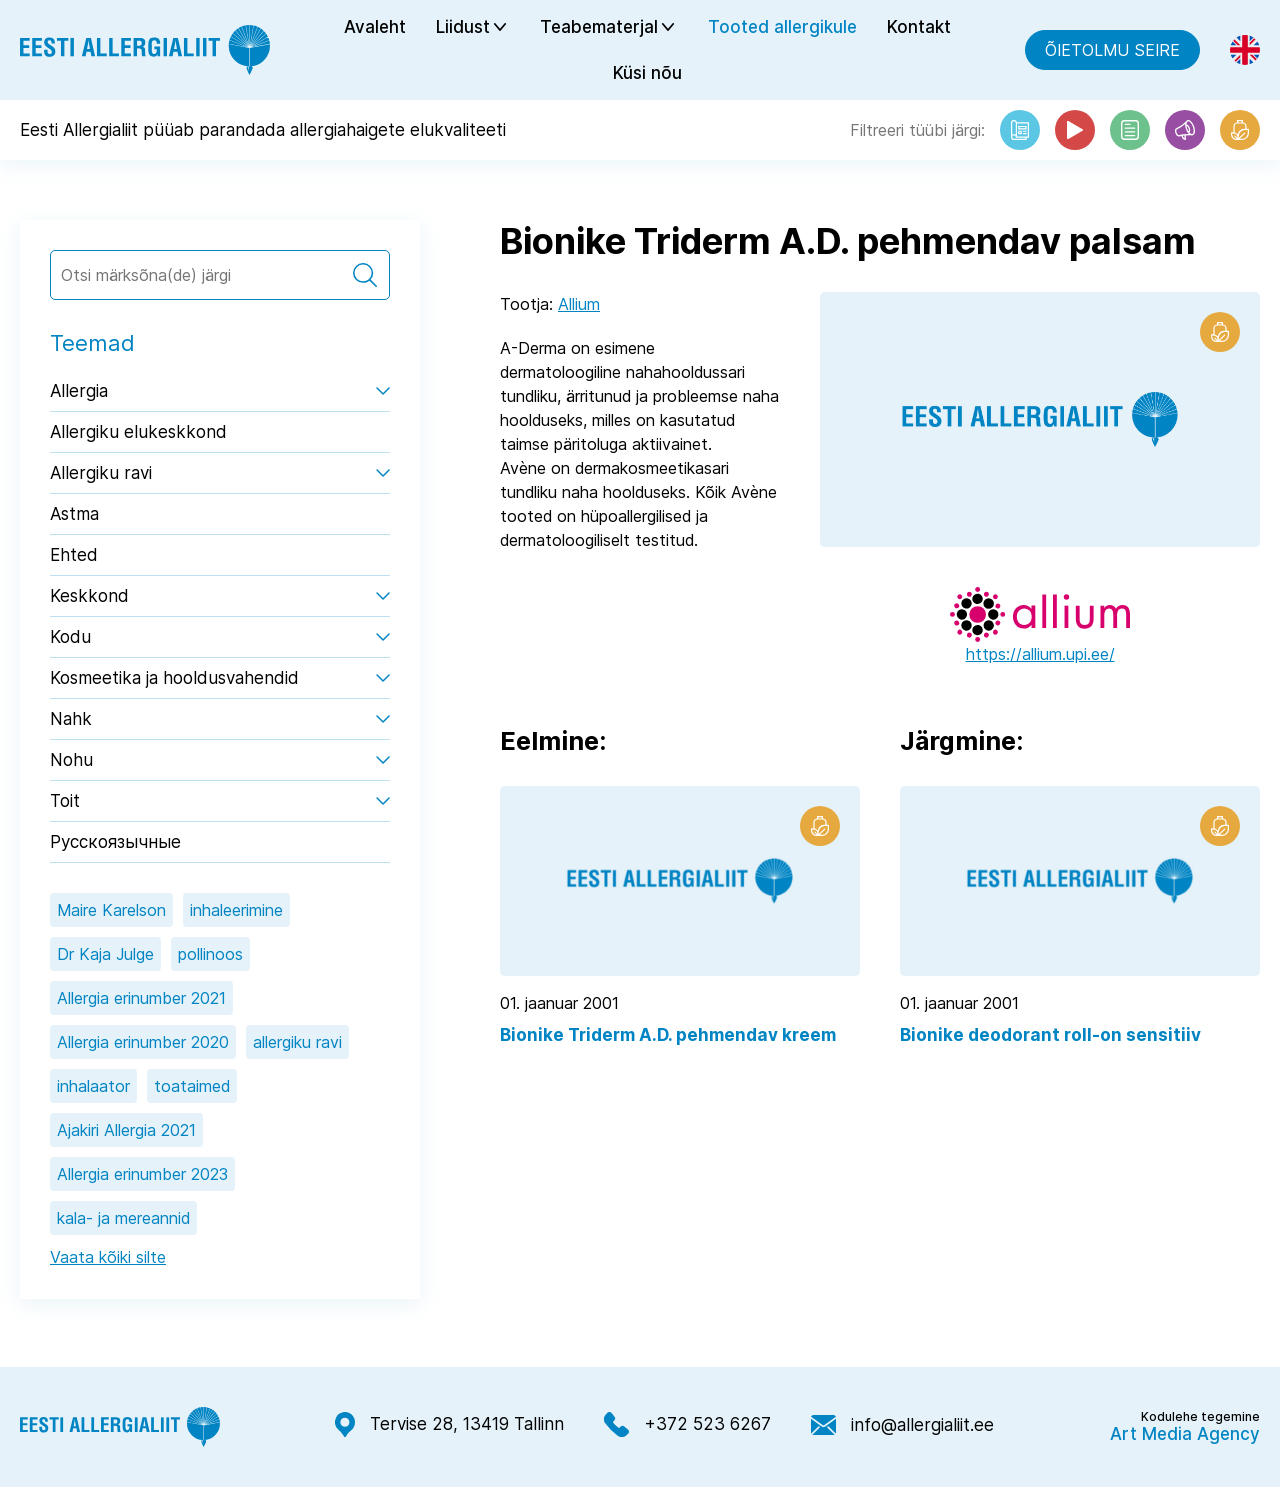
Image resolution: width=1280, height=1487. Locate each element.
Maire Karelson (111, 910)
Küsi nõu (647, 73)
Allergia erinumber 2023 (142, 1174)
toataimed (192, 1086)
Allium (579, 304)
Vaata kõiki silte (108, 1257)
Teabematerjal (599, 27)
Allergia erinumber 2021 (141, 998)
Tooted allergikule (782, 27)
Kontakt (919, 27)
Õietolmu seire (1112, 50)
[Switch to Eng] (1245, 50)
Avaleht (375, 27)
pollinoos (210, 954)
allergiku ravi (297, 1042)
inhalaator (93, 1086)
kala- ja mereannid (123, 1218)
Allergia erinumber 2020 (143, 1042)
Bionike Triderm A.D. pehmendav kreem (668, 1035)
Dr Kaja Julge (105, 954)
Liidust (463, 27)
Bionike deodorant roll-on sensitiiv (1050, 1035)
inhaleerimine (236, 910)
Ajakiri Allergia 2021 (126, 1130)
